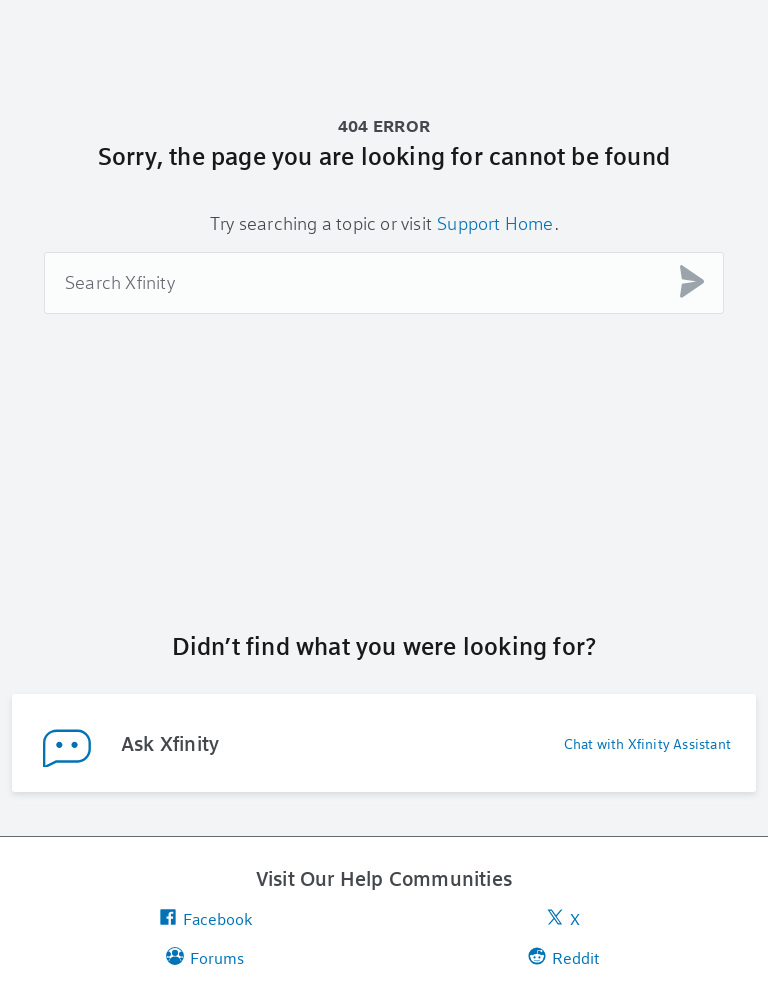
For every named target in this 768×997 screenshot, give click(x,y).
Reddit (563, 957)
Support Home (495, 223)
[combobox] (384, 283)
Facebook (205, 918)
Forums (205, 957)
